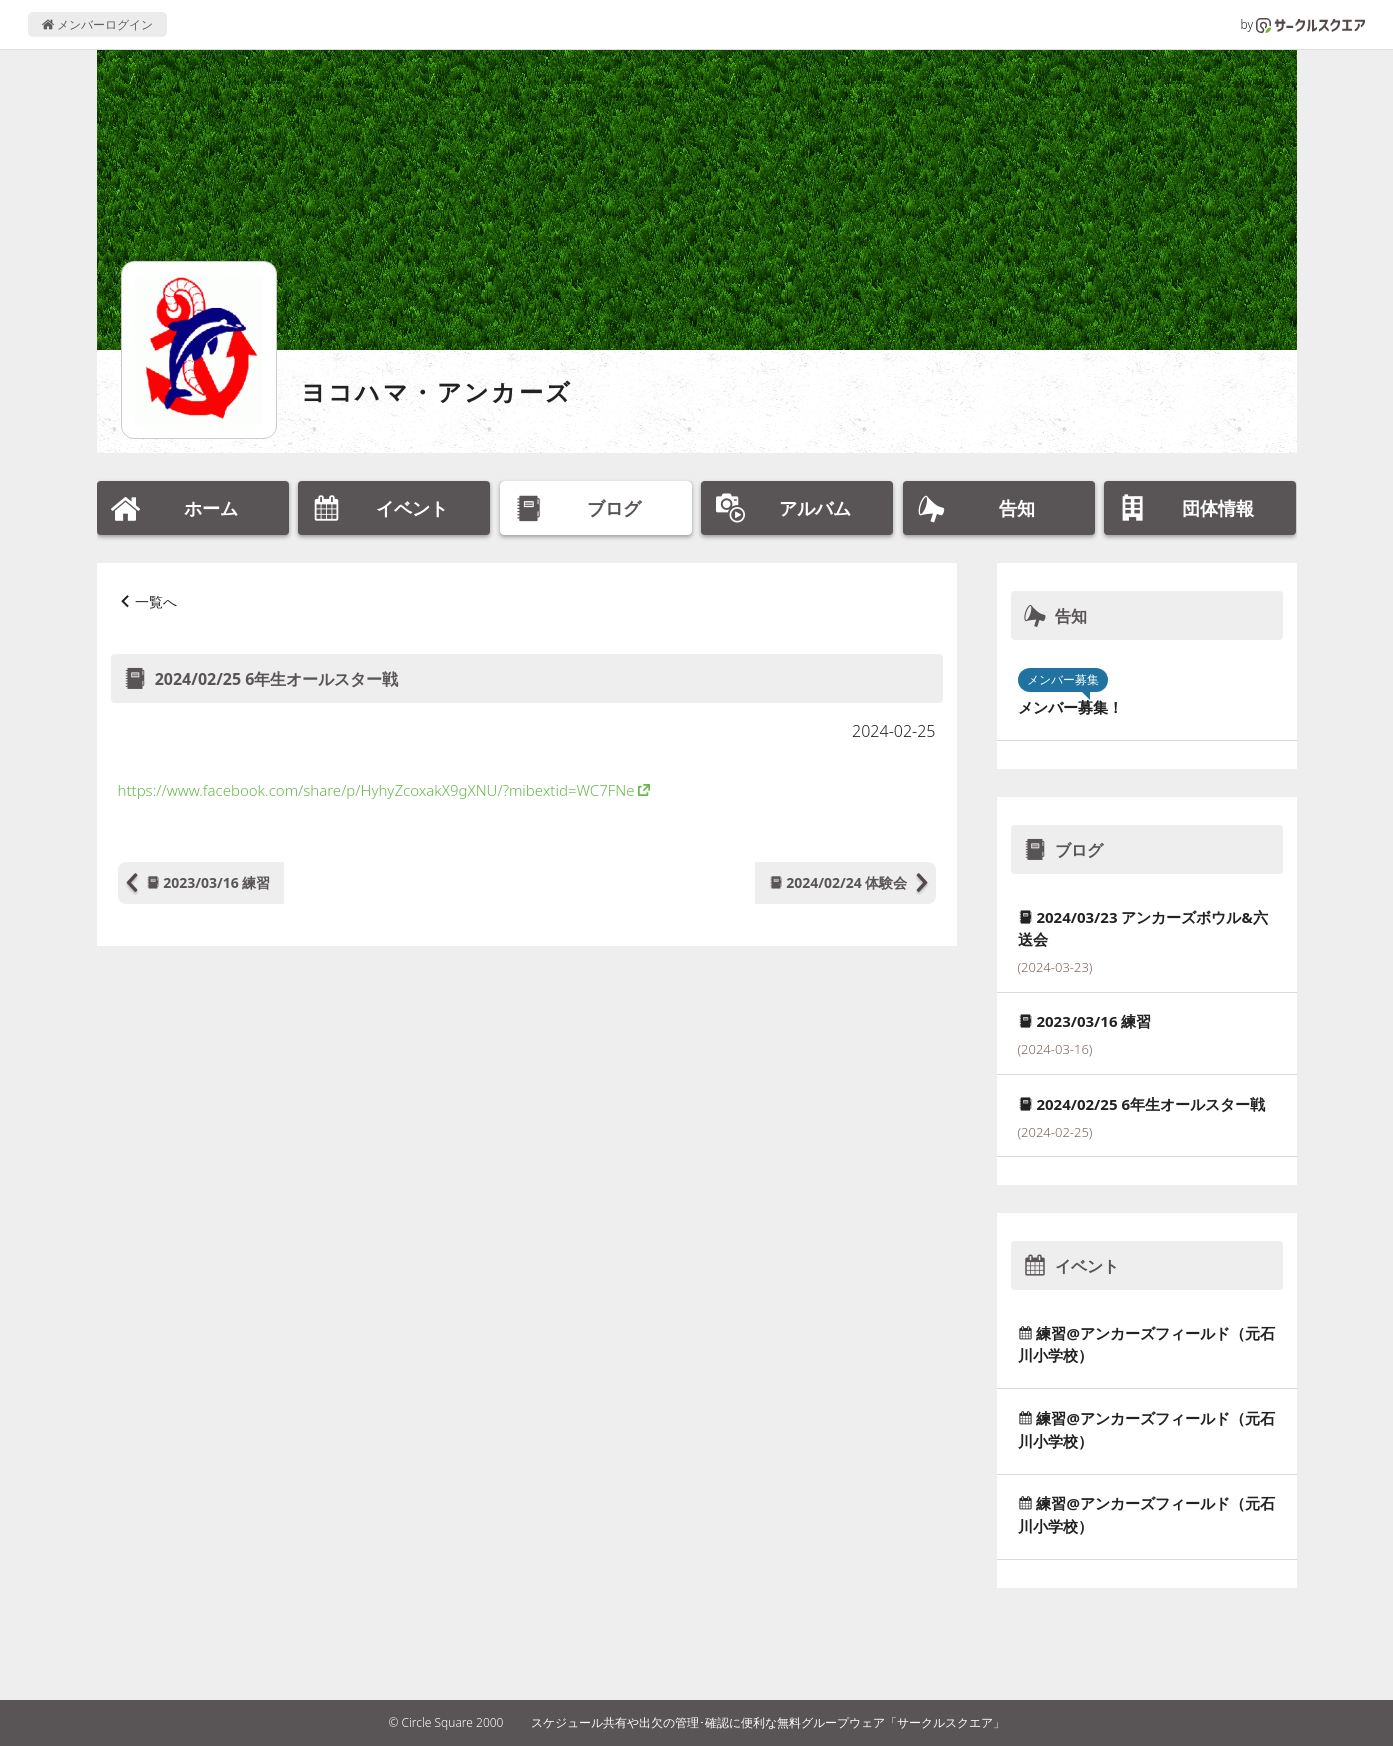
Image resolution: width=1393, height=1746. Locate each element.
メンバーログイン (97, 24)
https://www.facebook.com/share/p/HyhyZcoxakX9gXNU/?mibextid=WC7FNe (376, 790)
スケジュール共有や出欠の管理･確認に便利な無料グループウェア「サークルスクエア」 (768, 1722)
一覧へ (156, 601)
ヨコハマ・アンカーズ (437, 391)
